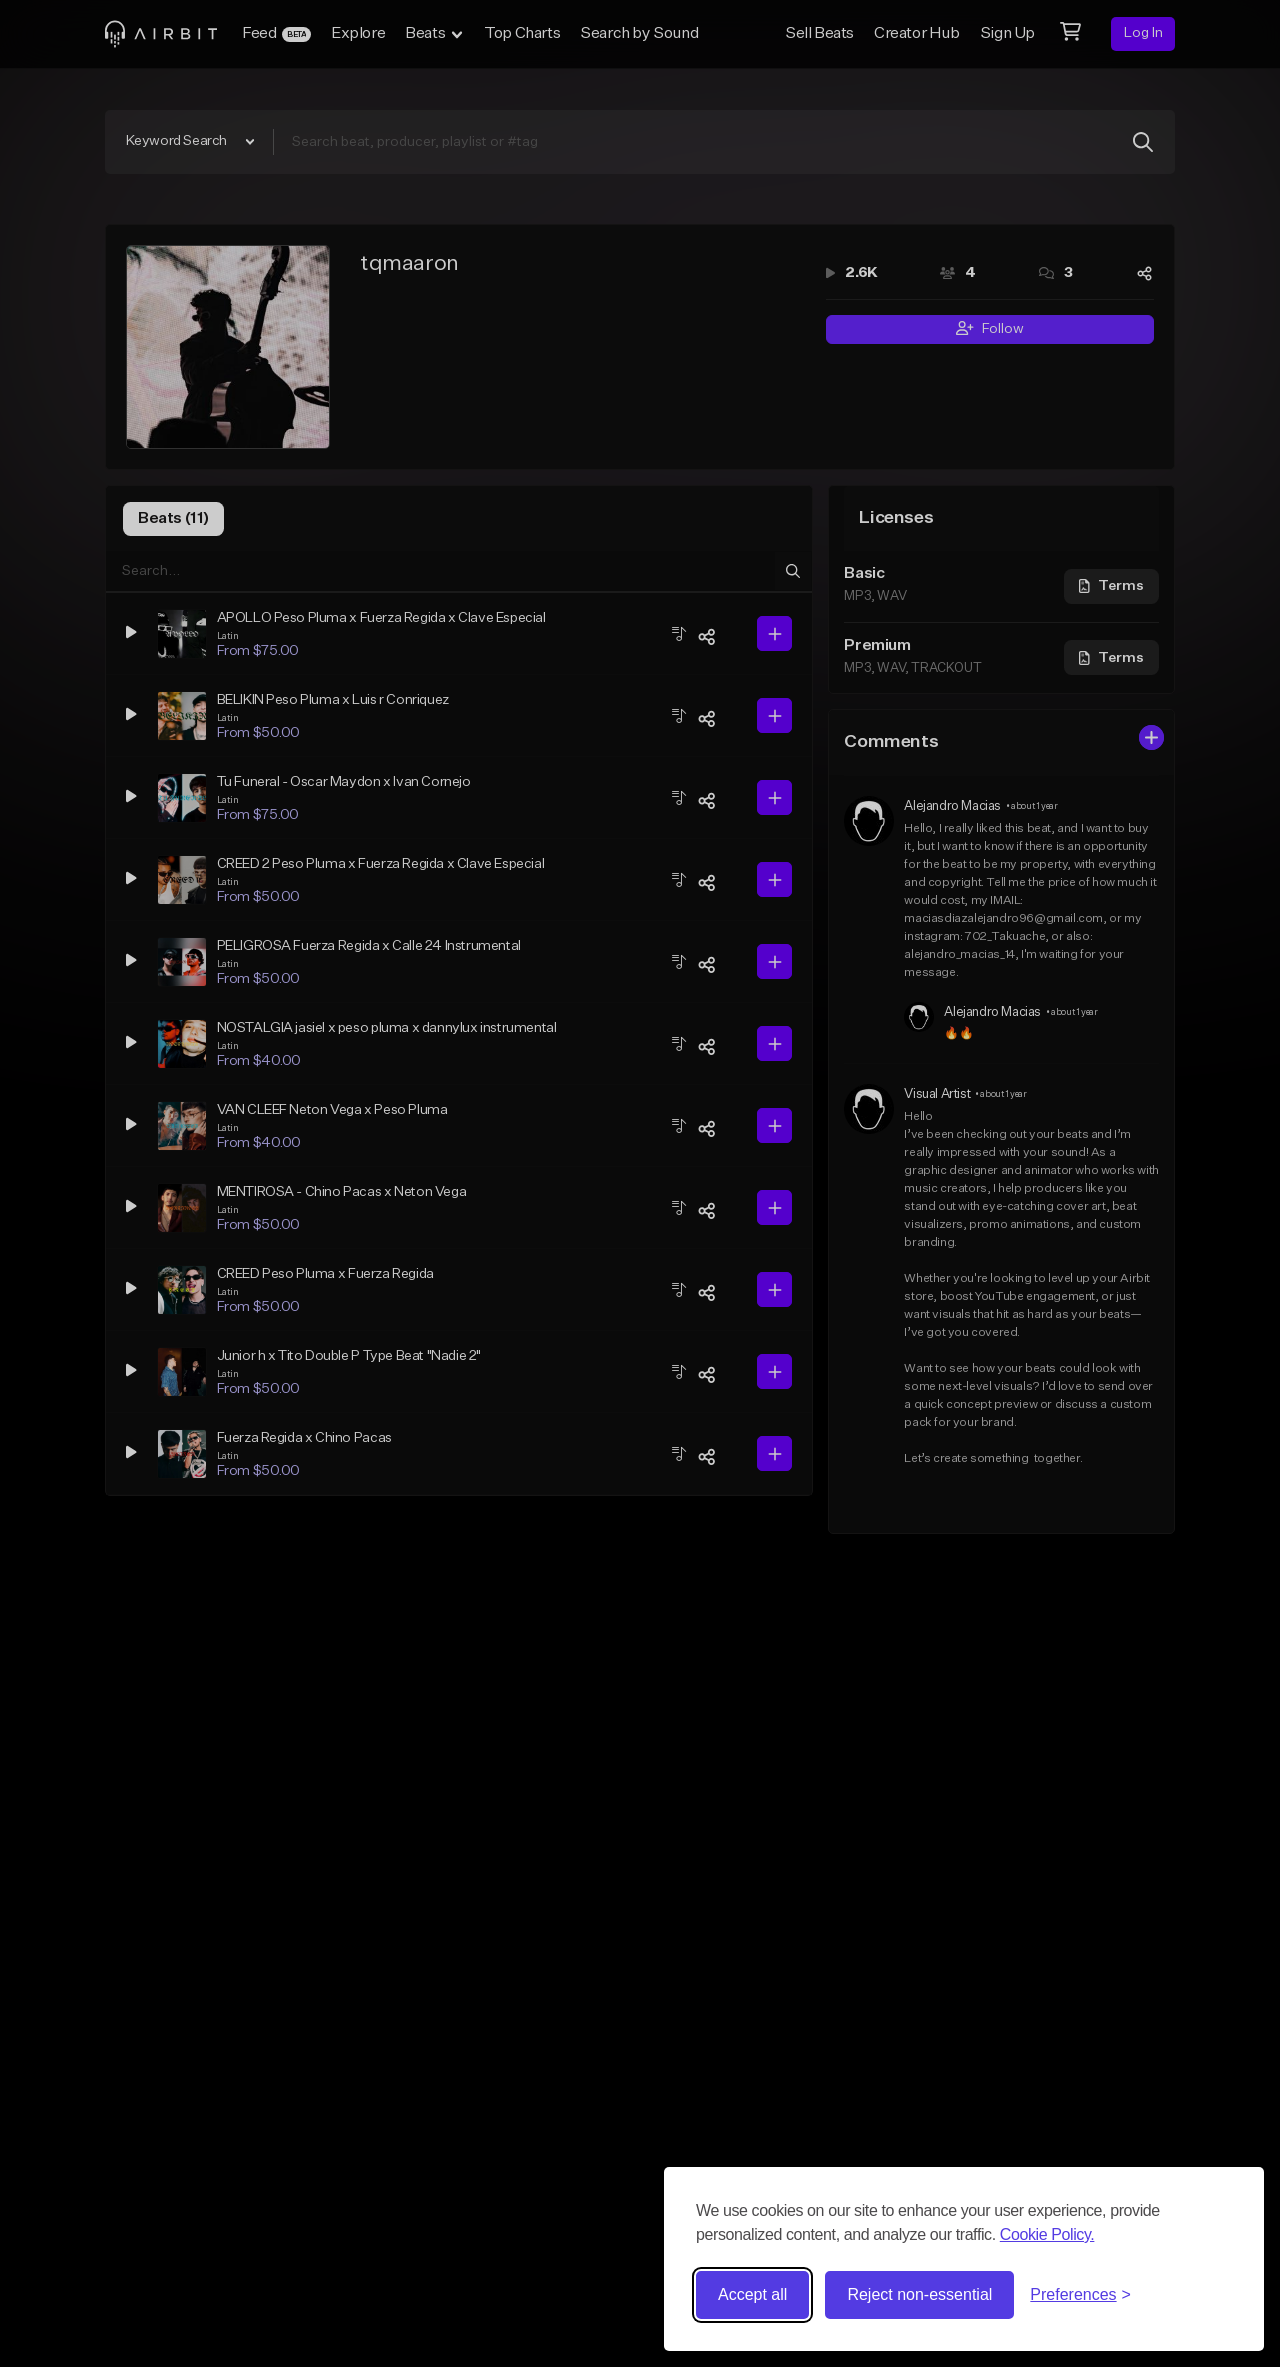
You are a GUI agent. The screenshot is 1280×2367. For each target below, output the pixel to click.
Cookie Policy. (1047, 2234)
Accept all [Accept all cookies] (752, 2294)
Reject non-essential (919, 2294)
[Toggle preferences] (1080, 2295)
